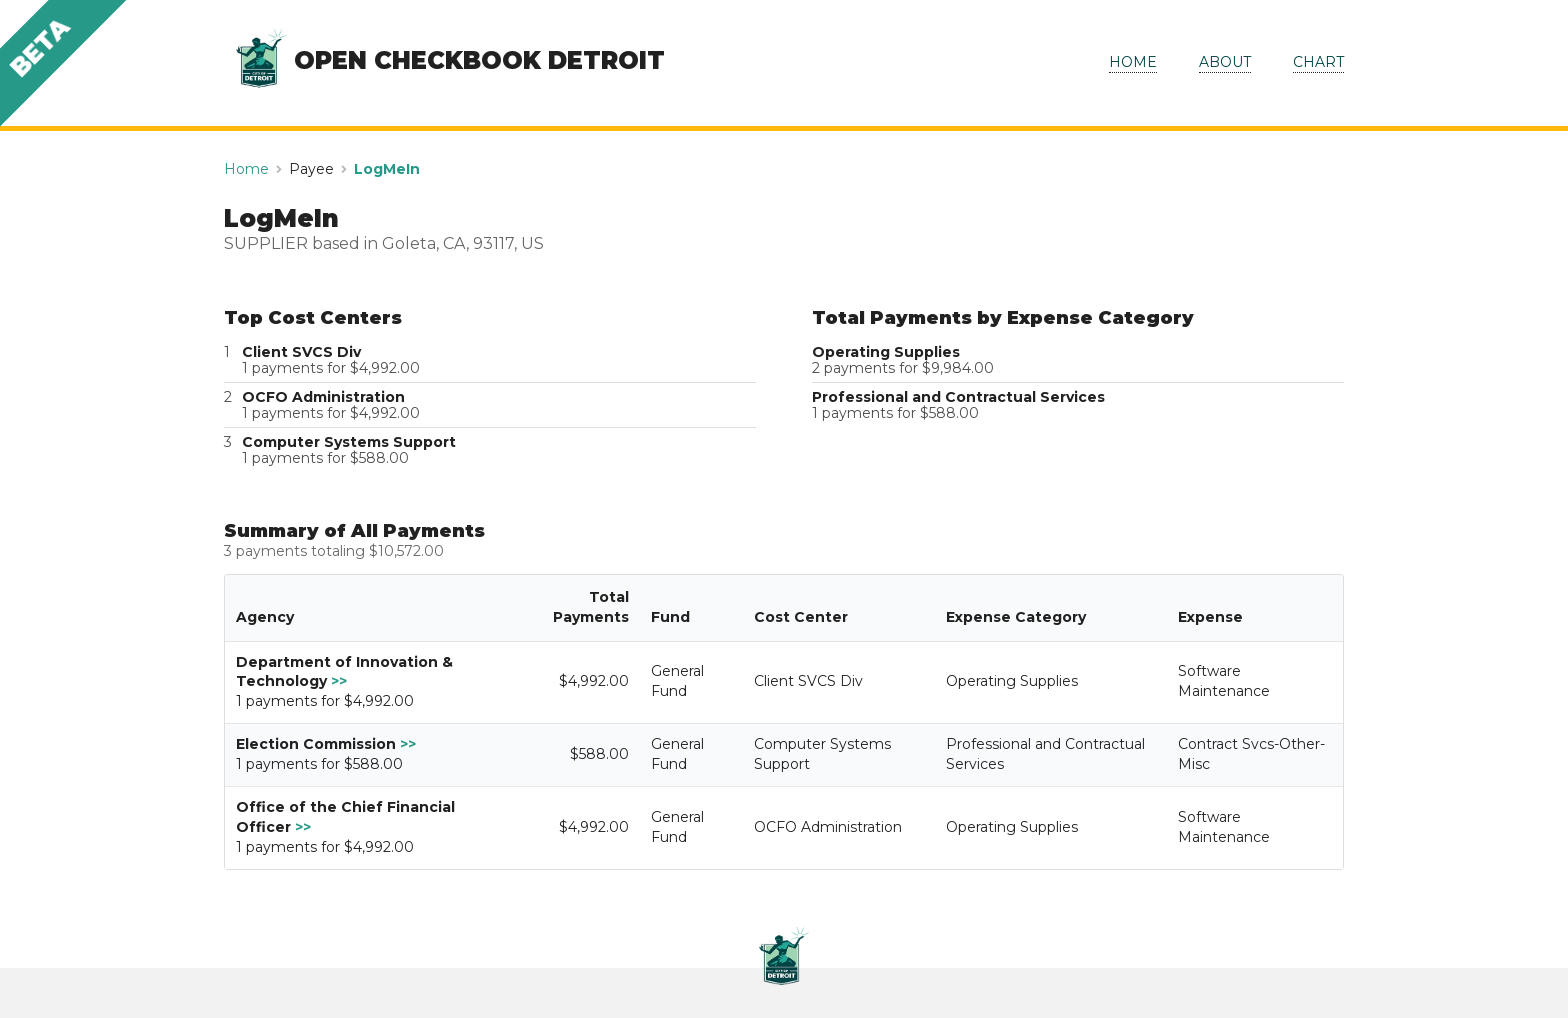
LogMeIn (387, 169)
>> (339, 681)
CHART (1318, 62)
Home (246, 169)
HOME (1133, 62)
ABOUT (1225, 62)
